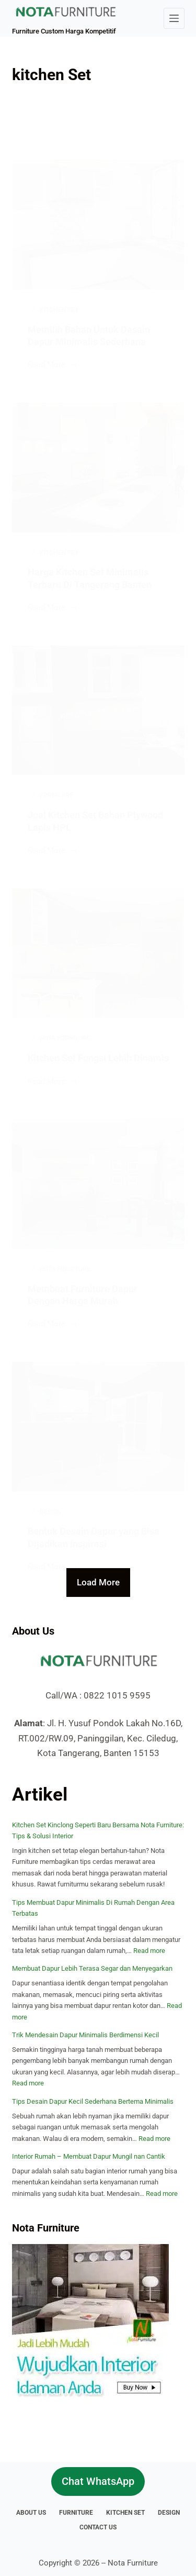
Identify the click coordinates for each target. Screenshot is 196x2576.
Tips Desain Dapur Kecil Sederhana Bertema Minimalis (93, 2101)
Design (169, 2512)
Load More (98, 1582)
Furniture (76, 2512)
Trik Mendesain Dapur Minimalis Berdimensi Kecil (85, 2035)
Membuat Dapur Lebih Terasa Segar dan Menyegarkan (92, 1968)
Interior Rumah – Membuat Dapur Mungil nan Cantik (88, 2156)
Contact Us (98, 2527)
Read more (149, 1951)
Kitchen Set (125, 2512)
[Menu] (174, 18)
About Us (31, 2512)
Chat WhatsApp (98, 2481)
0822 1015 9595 (117, 1695)
